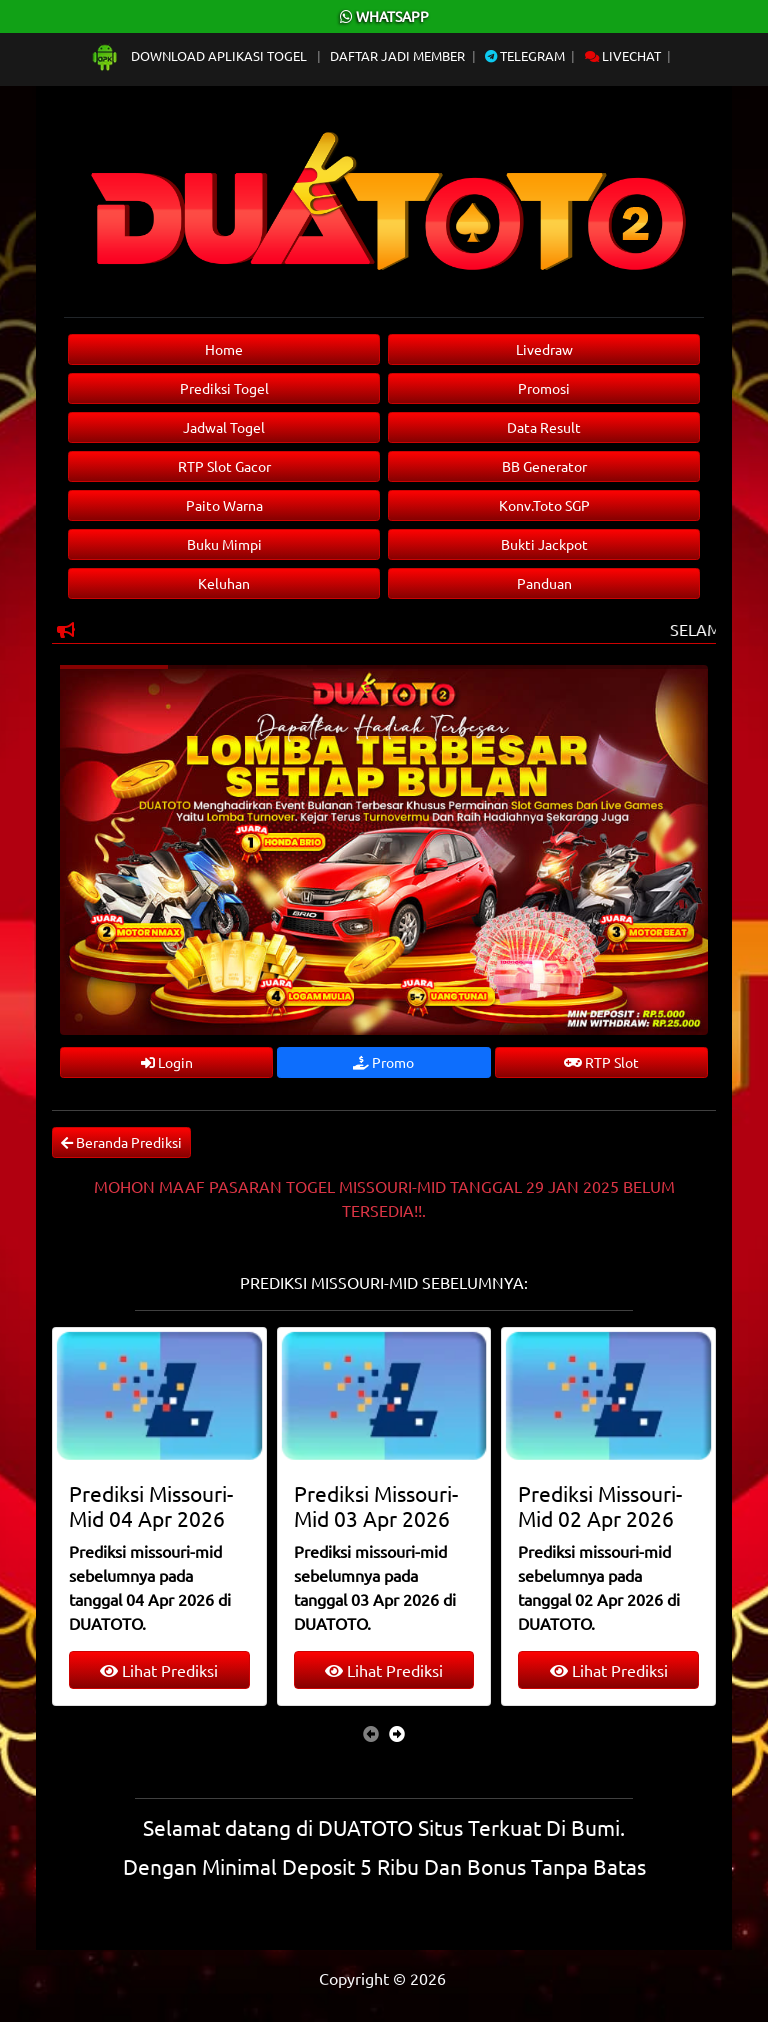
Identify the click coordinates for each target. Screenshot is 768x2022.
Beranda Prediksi (121, 1142)
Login (167, 1062)
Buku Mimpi (224, 544)
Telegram (525, 55)
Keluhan (224, 583)
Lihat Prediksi (159, 1670)
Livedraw (544, 349)
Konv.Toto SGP (544, 505)
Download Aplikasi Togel (200, 55)
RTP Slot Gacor (224, 466)
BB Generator (544, 466)
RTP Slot (601, 1062)
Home (224, 349)
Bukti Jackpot (544, 544)
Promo (383, 1062)
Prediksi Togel (224, 388)
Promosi (544, 388)
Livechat (623, 55)
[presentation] (371, 1733)
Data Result (544, 427)
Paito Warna (224, 505)
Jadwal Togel (224, 427)
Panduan (544, 583)
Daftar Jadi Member (397, 55)
